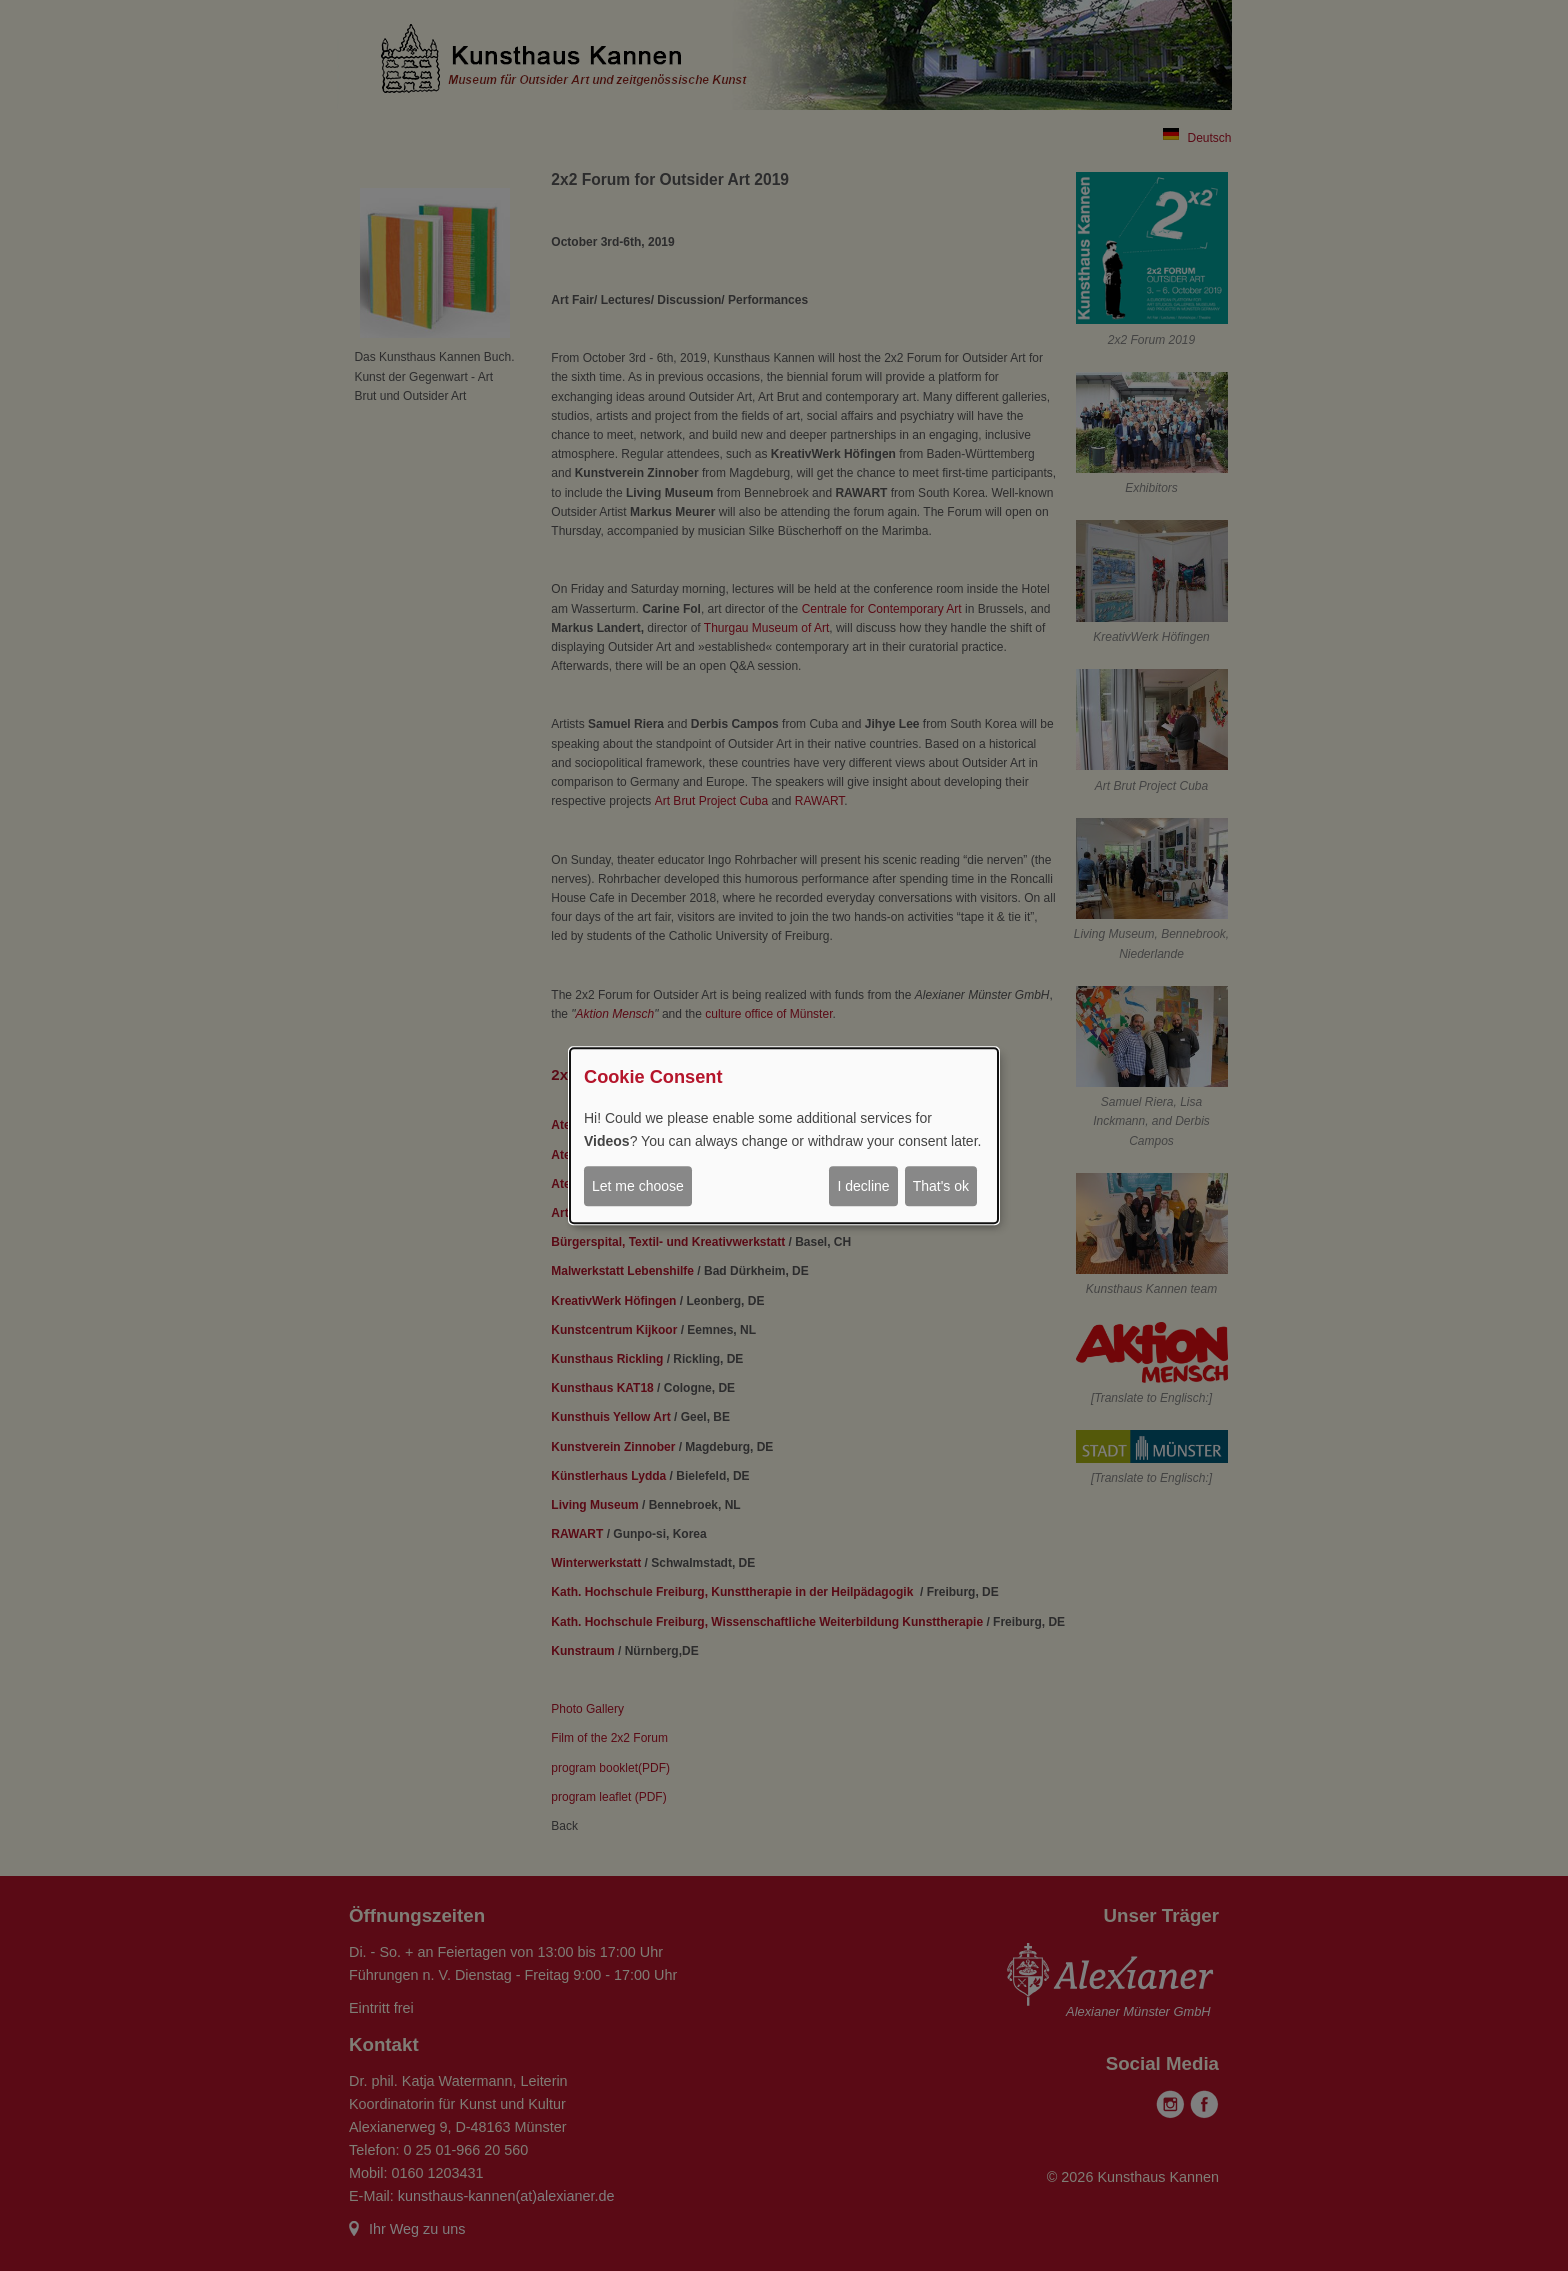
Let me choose (638, 1186)
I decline (863, 1186)
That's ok (941, 1186)
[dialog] (784, 1135)
